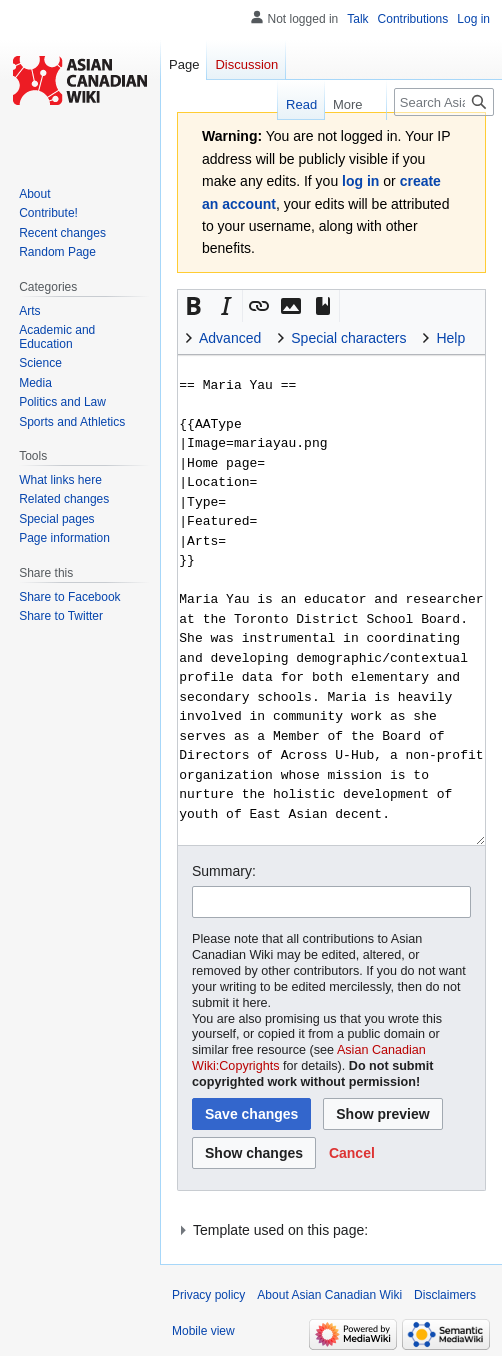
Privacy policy (208, 1295)
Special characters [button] (348, 338)
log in (360, 181)
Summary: (224, 871)
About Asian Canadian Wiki (329, 1295)
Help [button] (450, 338)
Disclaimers (445, 1295)
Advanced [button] (230, 338)
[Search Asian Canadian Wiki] (444, 102)
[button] (194, 306)
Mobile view (203, 1331)
